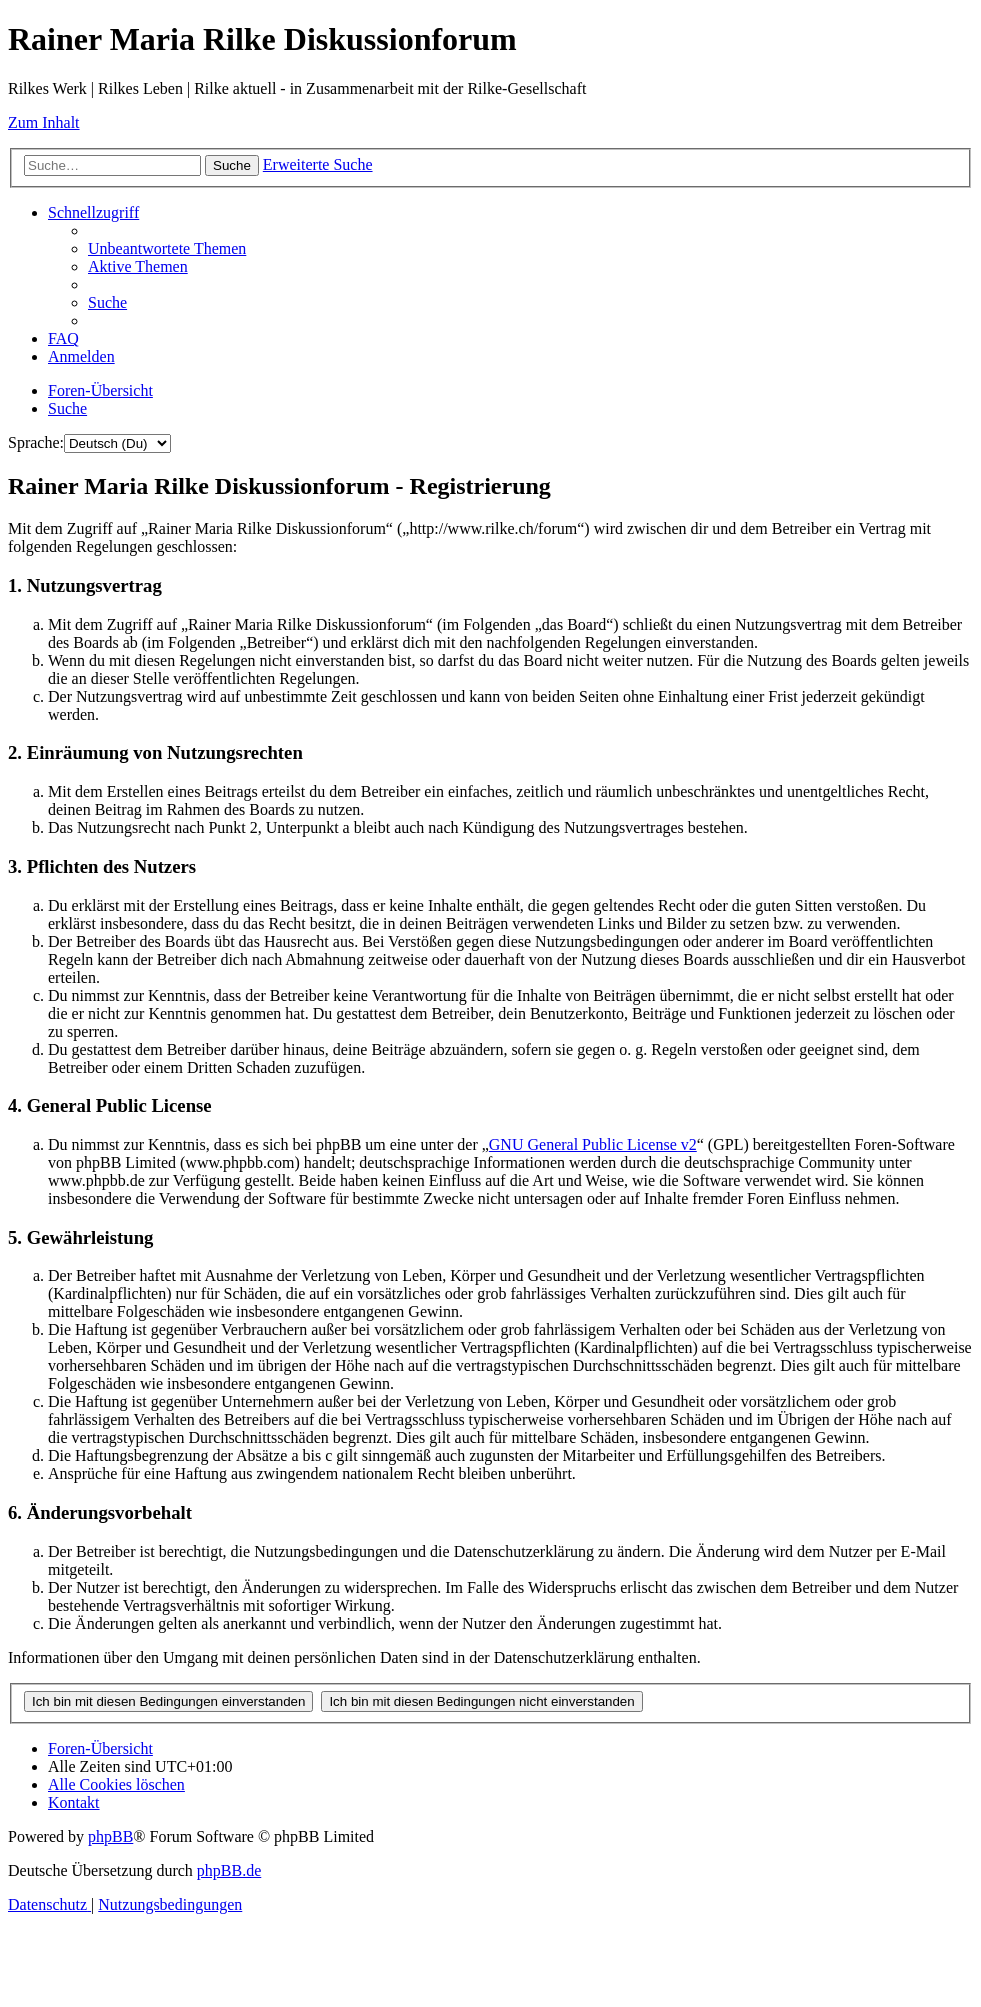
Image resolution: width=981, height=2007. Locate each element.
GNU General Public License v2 (593, 1144)
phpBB (110, 1836)
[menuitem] (167, 248)
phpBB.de (229, 1870)
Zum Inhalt (44, 122)
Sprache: (36, 442)
